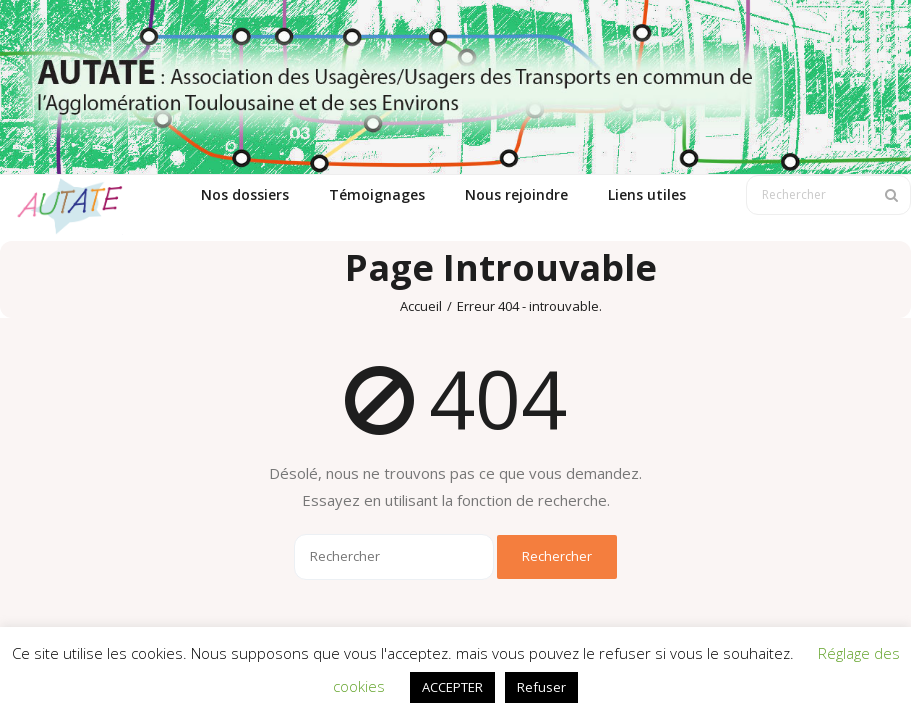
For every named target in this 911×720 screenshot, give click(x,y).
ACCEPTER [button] (452, 687)
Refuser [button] (541, 687)
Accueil (421, 306)
